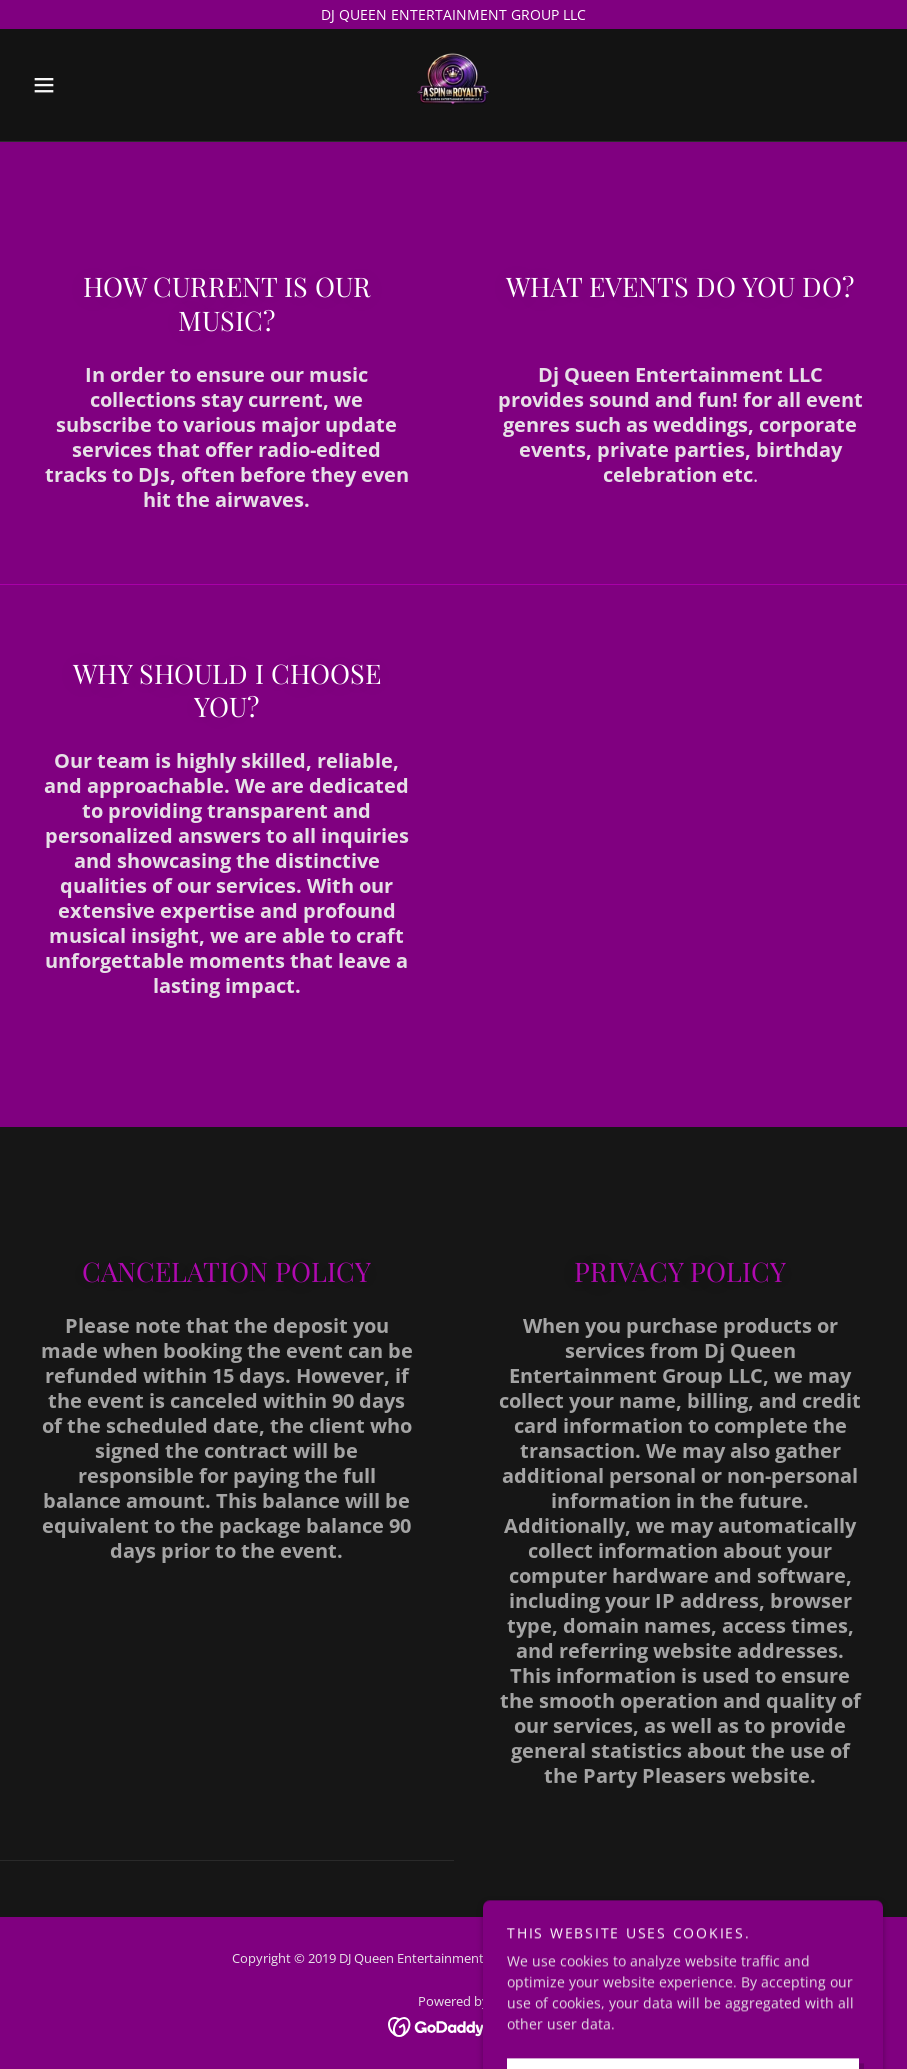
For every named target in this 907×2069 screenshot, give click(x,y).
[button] (88, 85)
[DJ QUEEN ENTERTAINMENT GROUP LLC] (453, 14)
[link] (453, 85)
